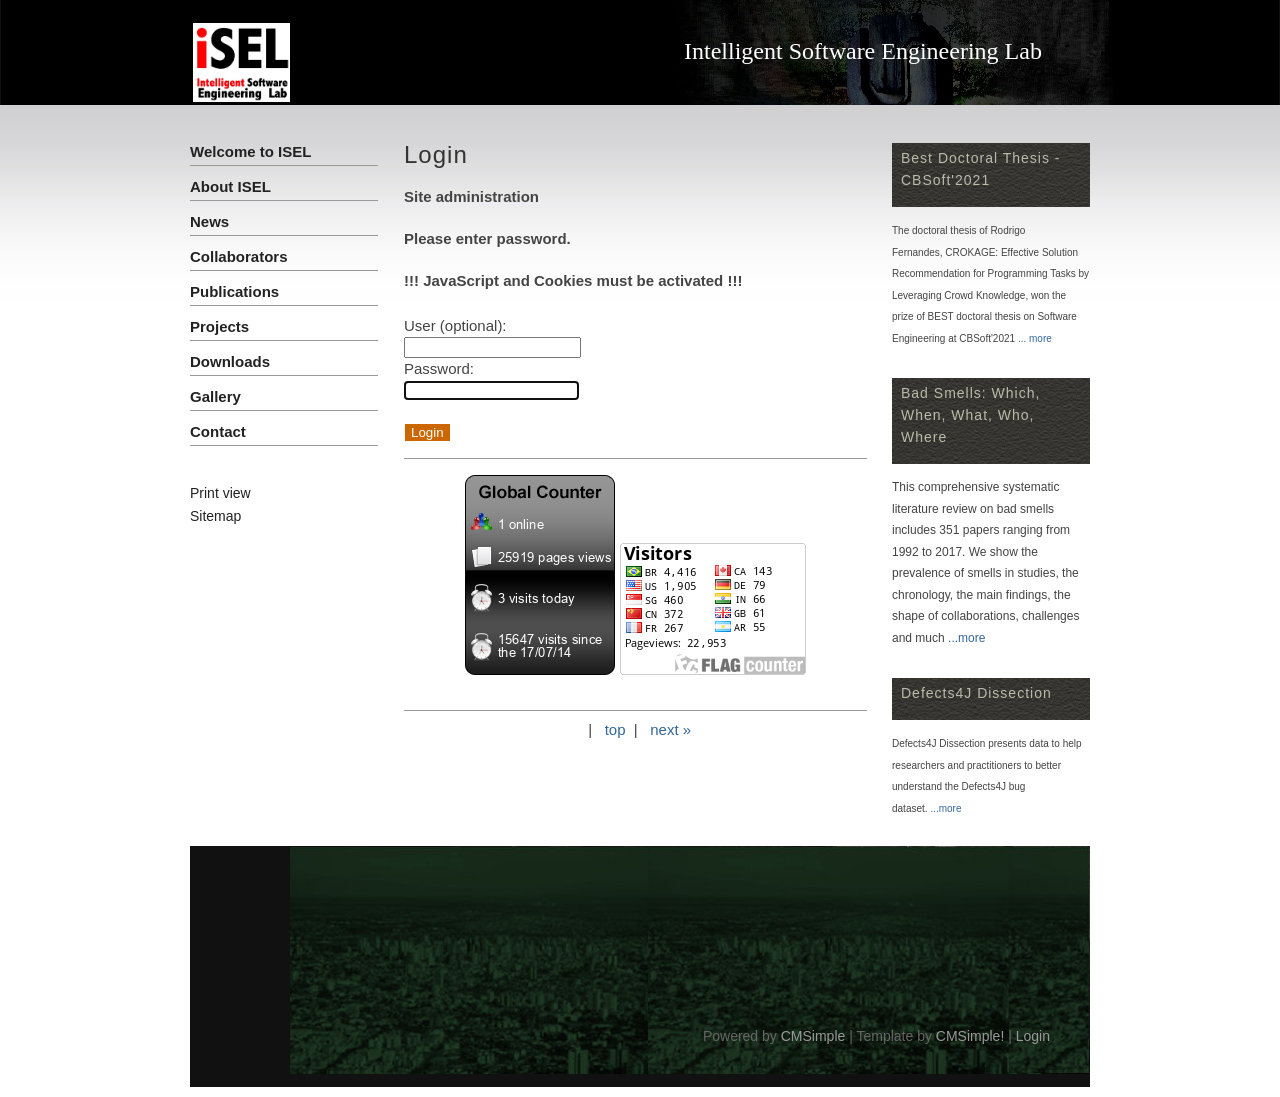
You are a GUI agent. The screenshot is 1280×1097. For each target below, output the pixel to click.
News (209, 221)
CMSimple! (970, 1036)
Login (1033, 1036)
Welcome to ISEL (250, 151)
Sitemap (215, 516)
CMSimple (813, 1036)
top (615, 729)
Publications (234, 291)
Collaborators (239, 256)
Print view (220, 493)
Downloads (230, 361)
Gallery (215, 396)
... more (1035, 338)
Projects (219, 326)
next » (670, 729)
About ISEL (230, 186)
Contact (218, 431)
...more (966, 638)
